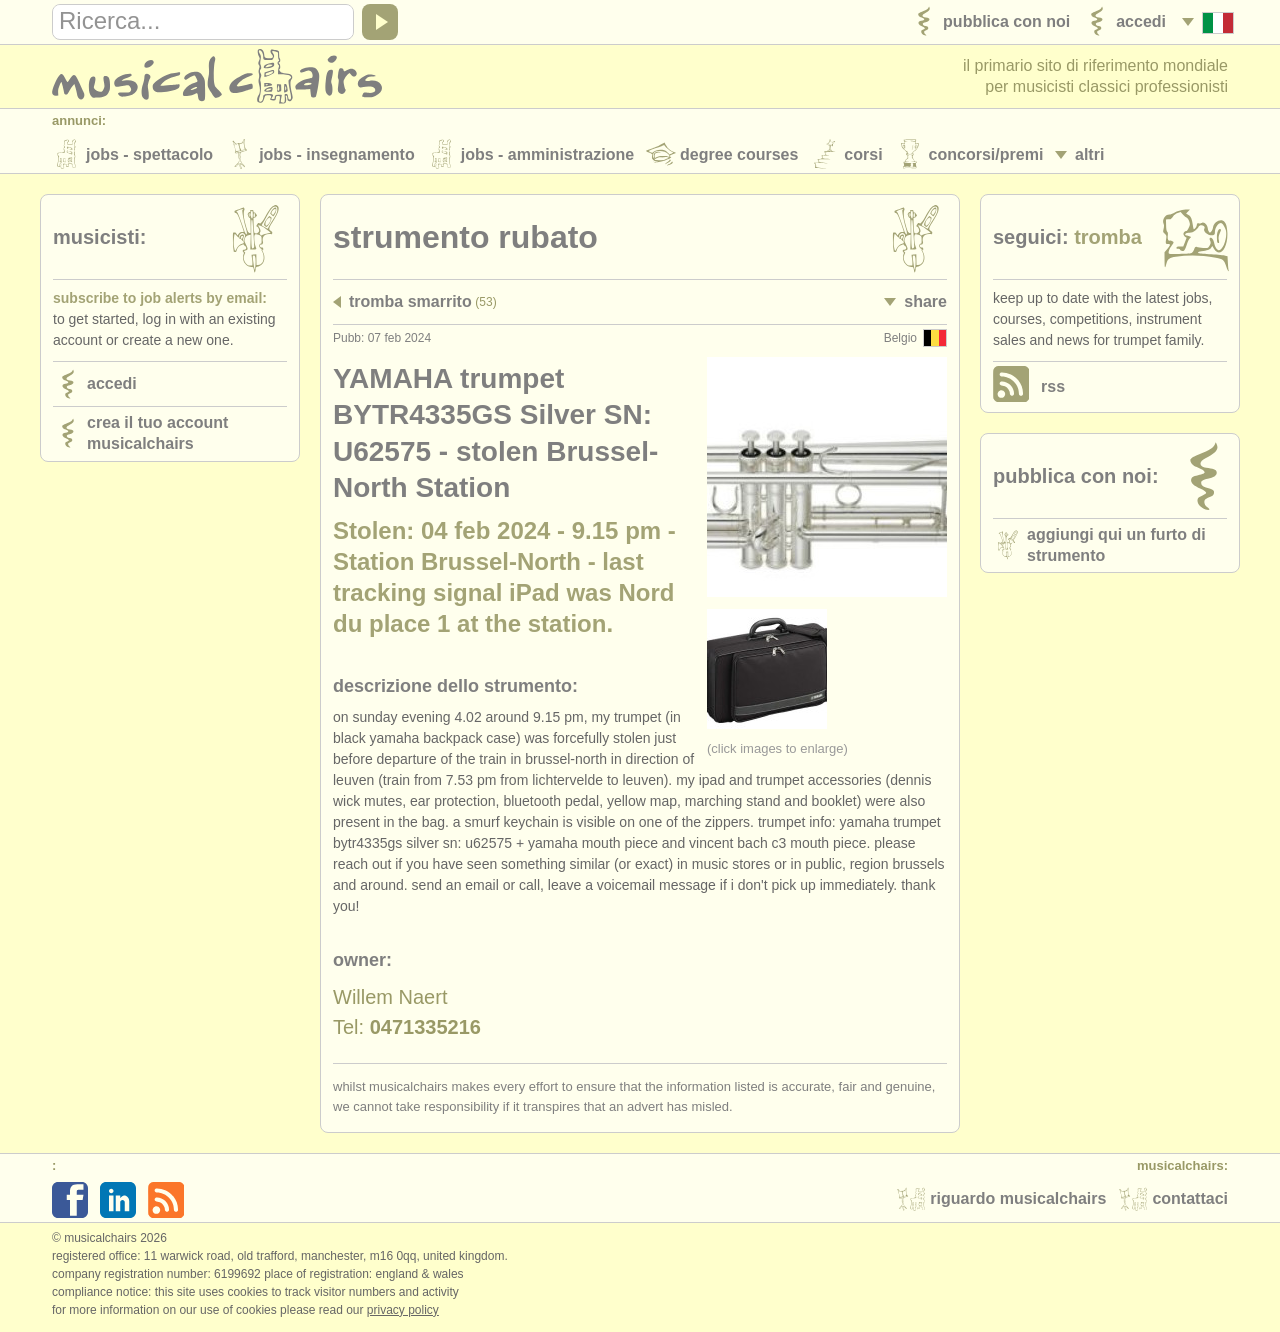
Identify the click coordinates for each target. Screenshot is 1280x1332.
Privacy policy (403, 1311)
